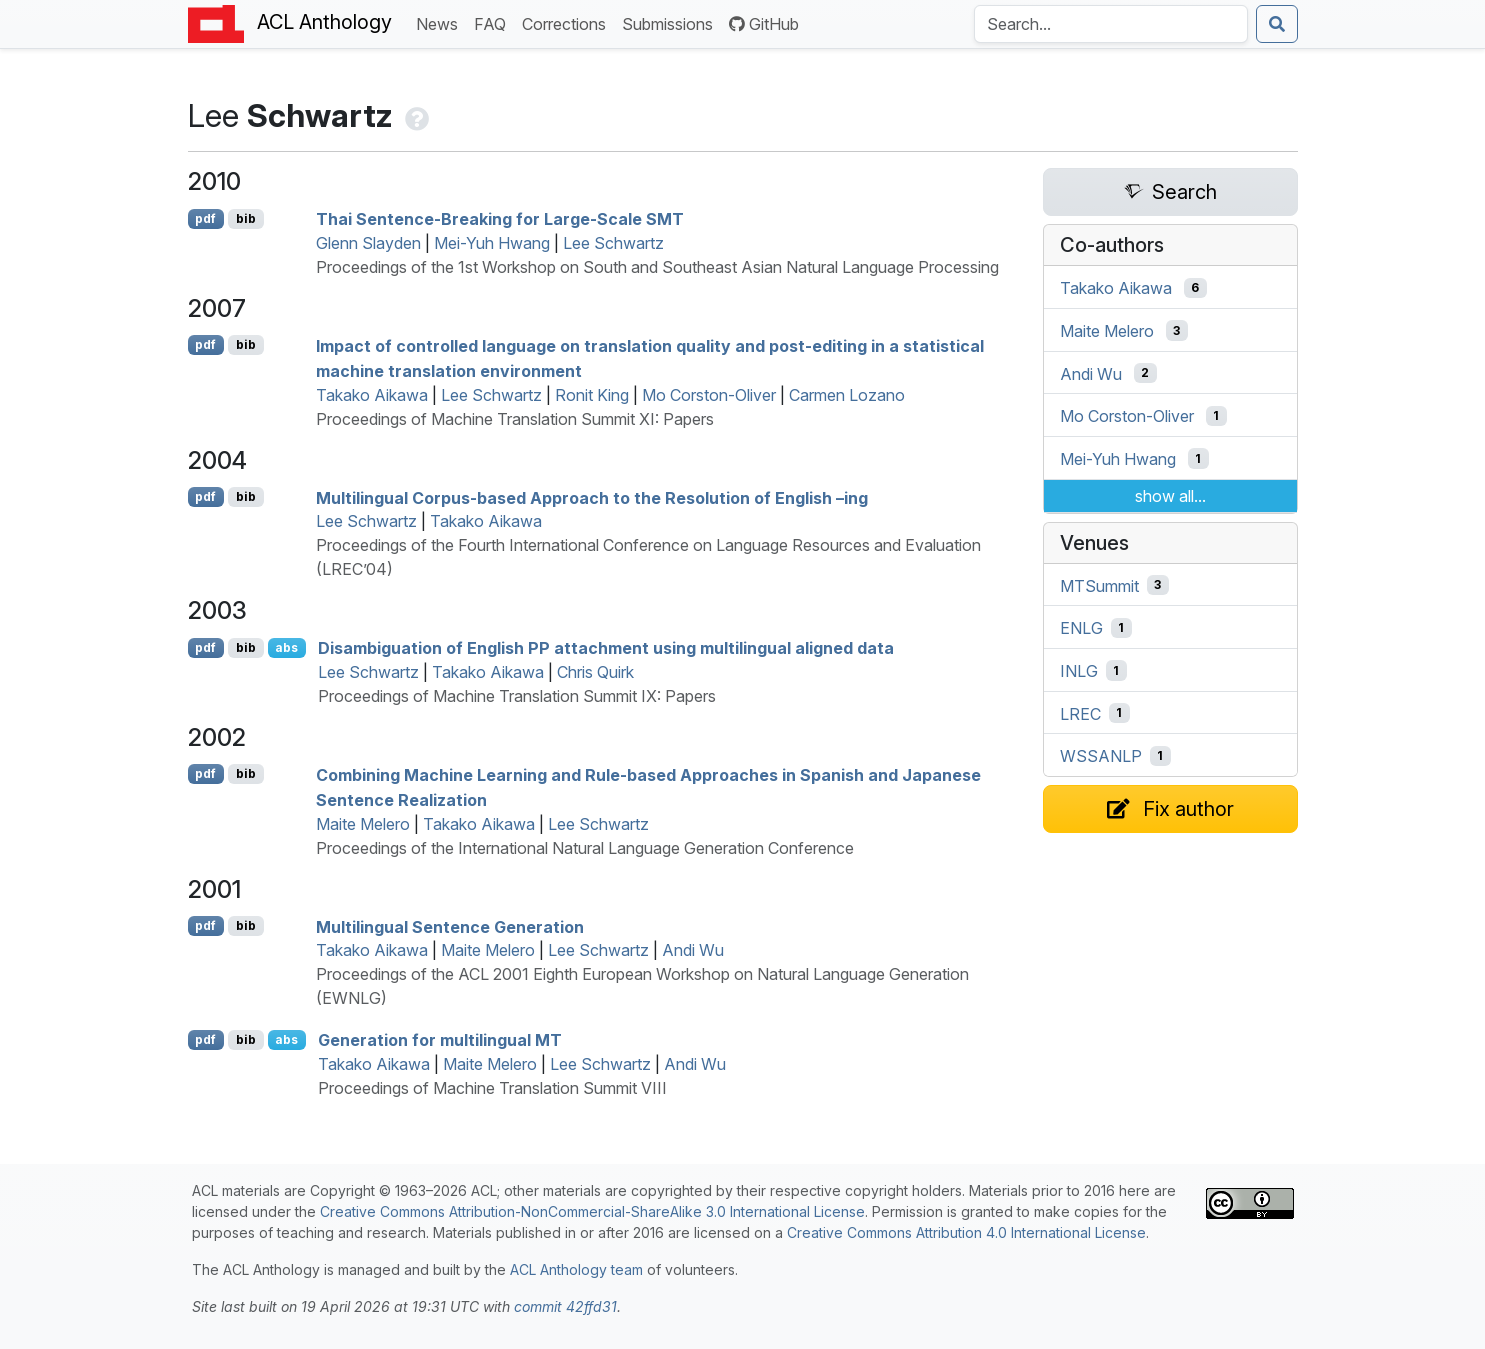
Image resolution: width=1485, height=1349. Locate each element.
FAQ (494, 22)
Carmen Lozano (847, 395)
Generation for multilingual (440, 1040)
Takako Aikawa (372, 395)
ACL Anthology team (576, 1269)
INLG (1079, 671)
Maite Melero (363, 824)
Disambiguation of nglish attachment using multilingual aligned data (606, 648)
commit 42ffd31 (565, 1306)
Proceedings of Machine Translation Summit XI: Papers (515, 419)
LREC (1080, 713)
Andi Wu (693, 950)
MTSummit (1099, 585)
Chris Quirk (595, 672)
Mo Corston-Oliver (709, 395)
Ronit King (592, 395)
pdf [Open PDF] (205, 218)
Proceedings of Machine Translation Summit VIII (492, 1088)
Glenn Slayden (368, 243)
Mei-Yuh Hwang (492, 243)
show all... (1170, 496)
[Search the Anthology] (1111, 24)
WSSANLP (1101, 756)
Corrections (568, 22)
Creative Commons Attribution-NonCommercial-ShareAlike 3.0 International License (592, 1211)
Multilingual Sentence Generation (450, 926)
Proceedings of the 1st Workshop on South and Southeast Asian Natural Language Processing (657, 267)
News (441, 22)
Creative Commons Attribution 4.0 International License (966, 1232)
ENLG (1081, 628)
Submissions (671, 22)
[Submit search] (1277, 24)
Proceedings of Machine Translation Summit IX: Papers (517, 696)
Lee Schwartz (613, 243)
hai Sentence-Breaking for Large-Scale (500, 219)
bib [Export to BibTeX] (246, 218)
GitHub (764, 24)
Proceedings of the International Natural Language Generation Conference (585, 848)
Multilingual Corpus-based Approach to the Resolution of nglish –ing (592, 497)
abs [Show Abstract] (286, 647)
